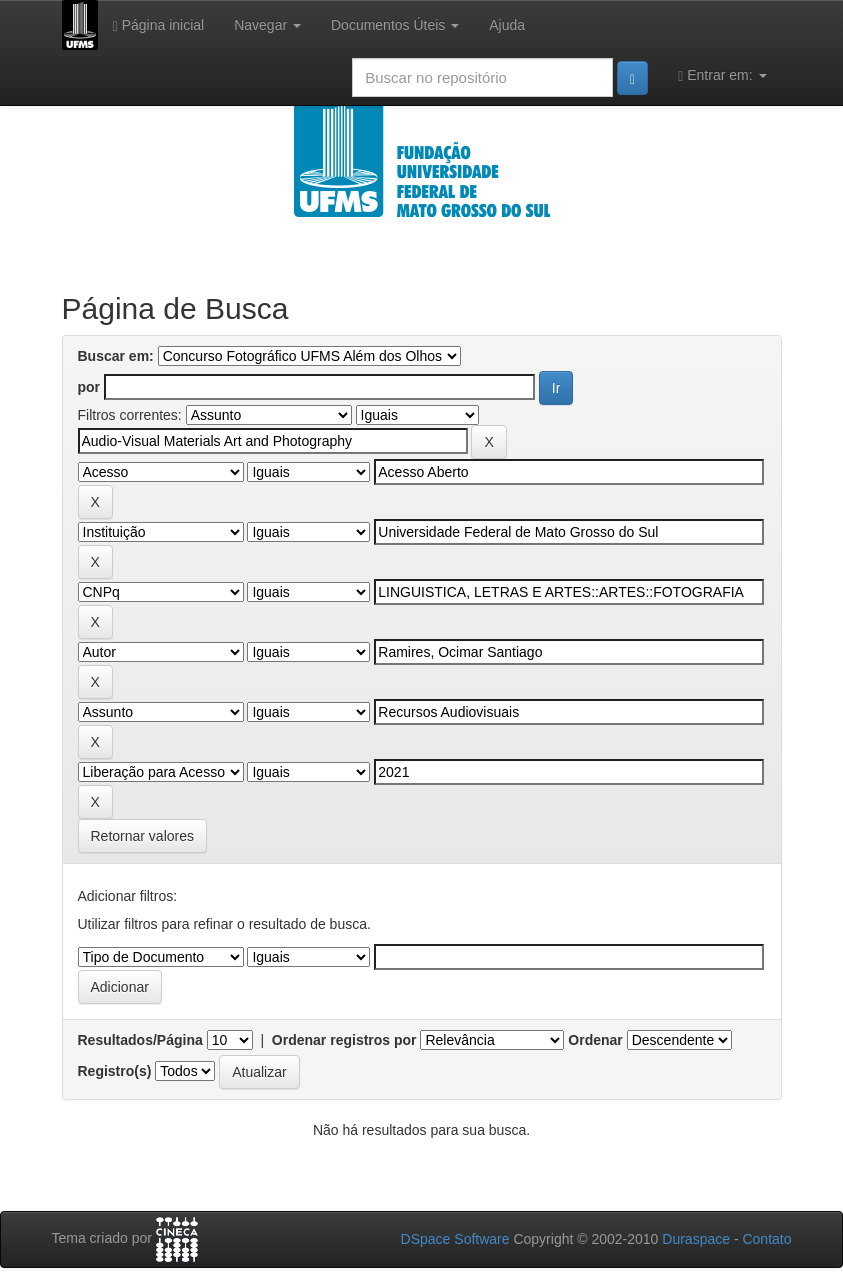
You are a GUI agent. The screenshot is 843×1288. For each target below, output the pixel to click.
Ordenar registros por (344, 1040)
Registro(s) (115, 1071)
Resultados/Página (140, 1040)
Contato (766, 1239)
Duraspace (696, 1239)
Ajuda (507, 25)
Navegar (267, 25)
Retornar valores (143, 836)
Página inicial (159, 25)
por (89, 387)
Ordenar (595, 1040)
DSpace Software (455, 1239)
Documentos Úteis (395, 25)
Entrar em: (722, 75)
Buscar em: (116, 356)
